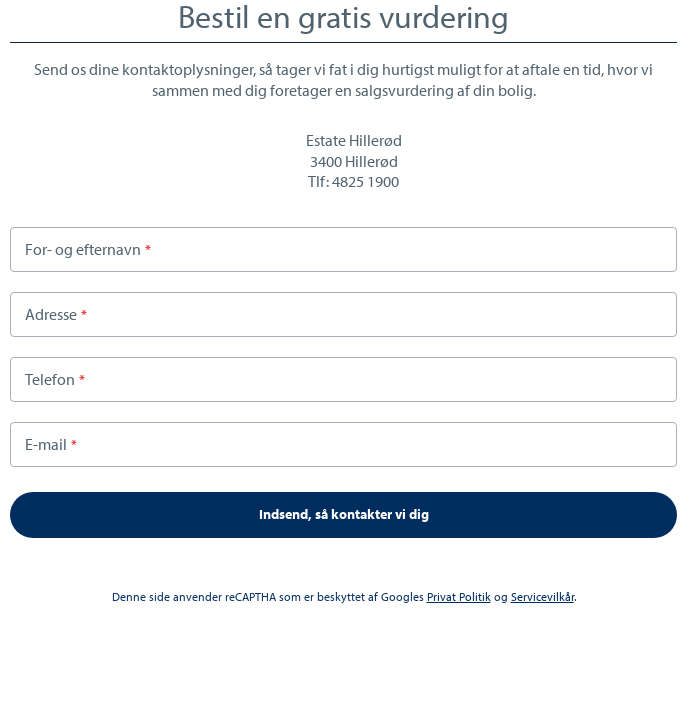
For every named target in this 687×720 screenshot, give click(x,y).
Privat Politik (459, 596)
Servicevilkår (542, 596)
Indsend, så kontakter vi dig (344, 514)
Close (669, 19)
